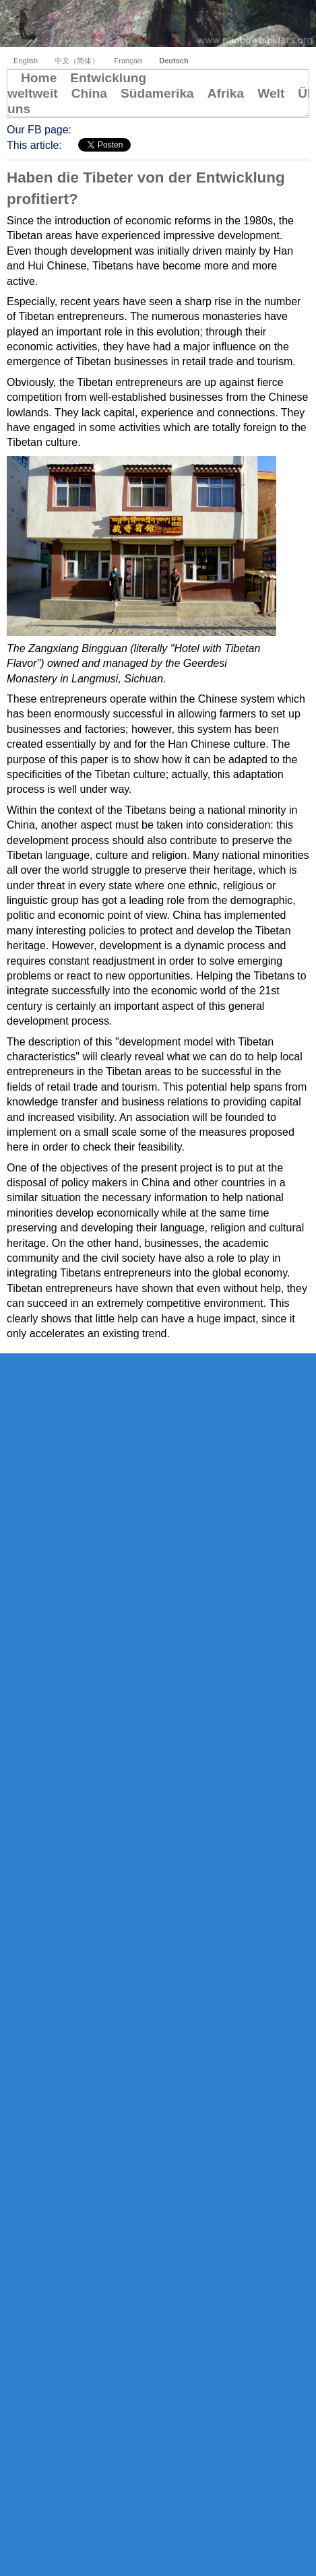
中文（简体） (78, 61)
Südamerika (157, 93)
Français (129, 61)
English (25, 61)
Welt (270, 93)
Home (39, 78)
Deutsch (173, 61)
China (89, 93)
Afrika (226, 93)
